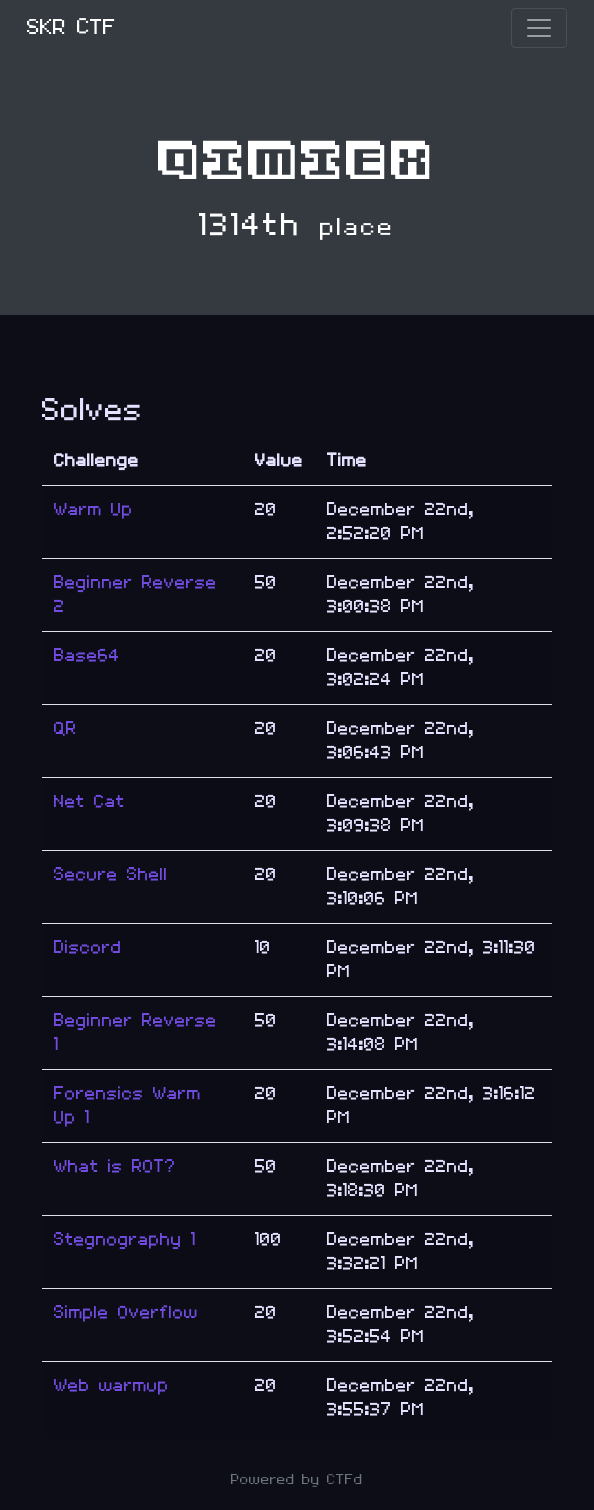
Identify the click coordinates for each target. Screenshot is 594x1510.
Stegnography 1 (125, 1239)
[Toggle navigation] (539, 28)
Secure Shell (111, 874)
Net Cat (89, 801)
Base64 (87, 655)
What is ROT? (115, 1166)
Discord (88, 947)
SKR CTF (71, 27)
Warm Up (93, 509)
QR (65, 728)
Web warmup (111, 1385)
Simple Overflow (126, 1312)
